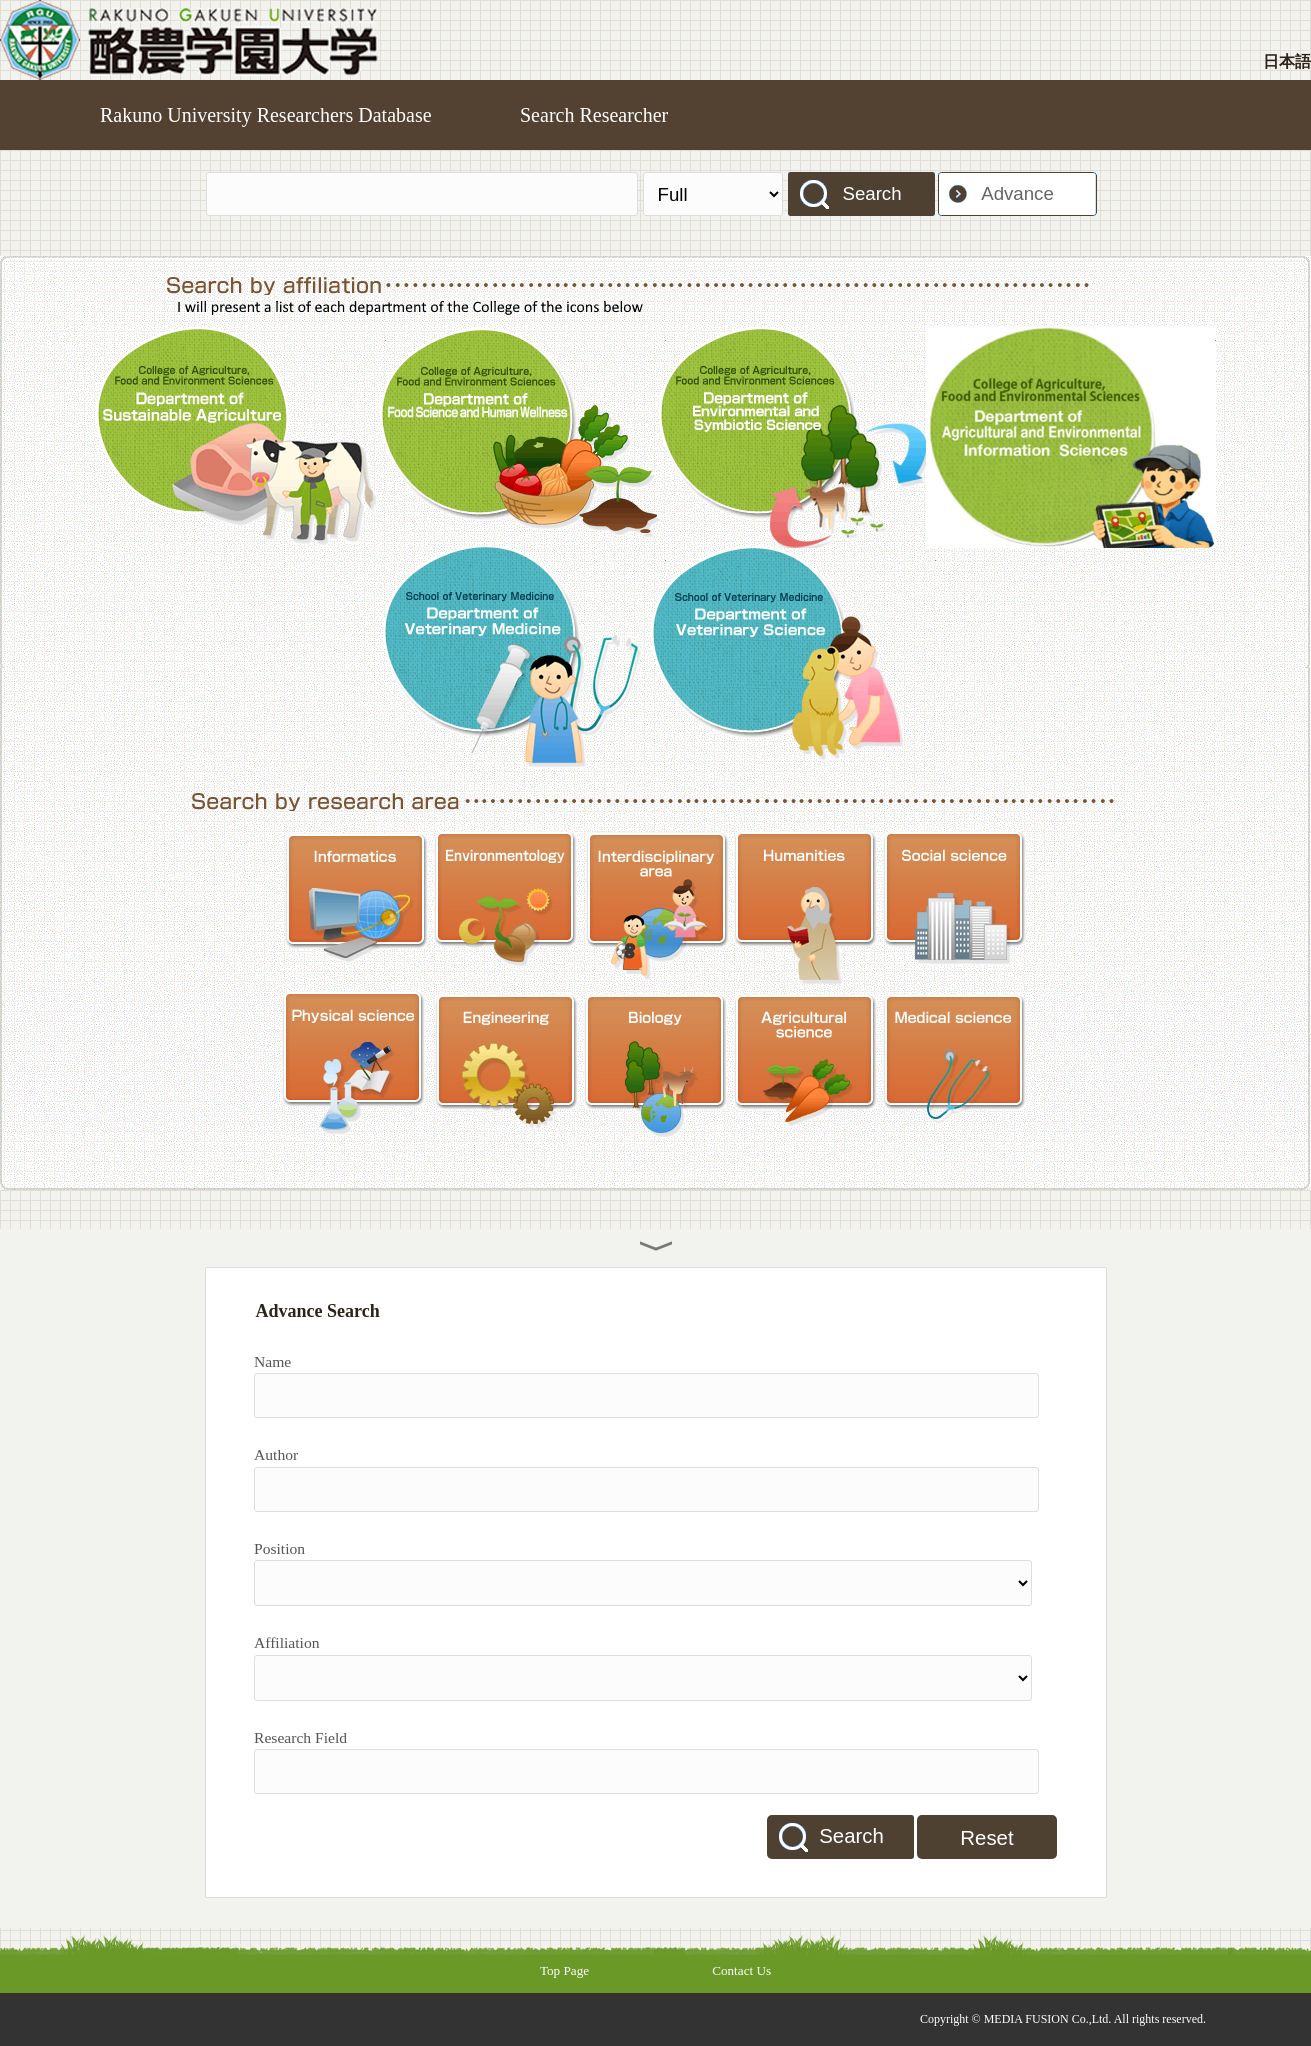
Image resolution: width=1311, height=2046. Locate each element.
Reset (986, 1838)
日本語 (1287, 61)
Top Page (564, 1970)
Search (871, 193)
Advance (1017, 193)
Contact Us (741, 1970)
